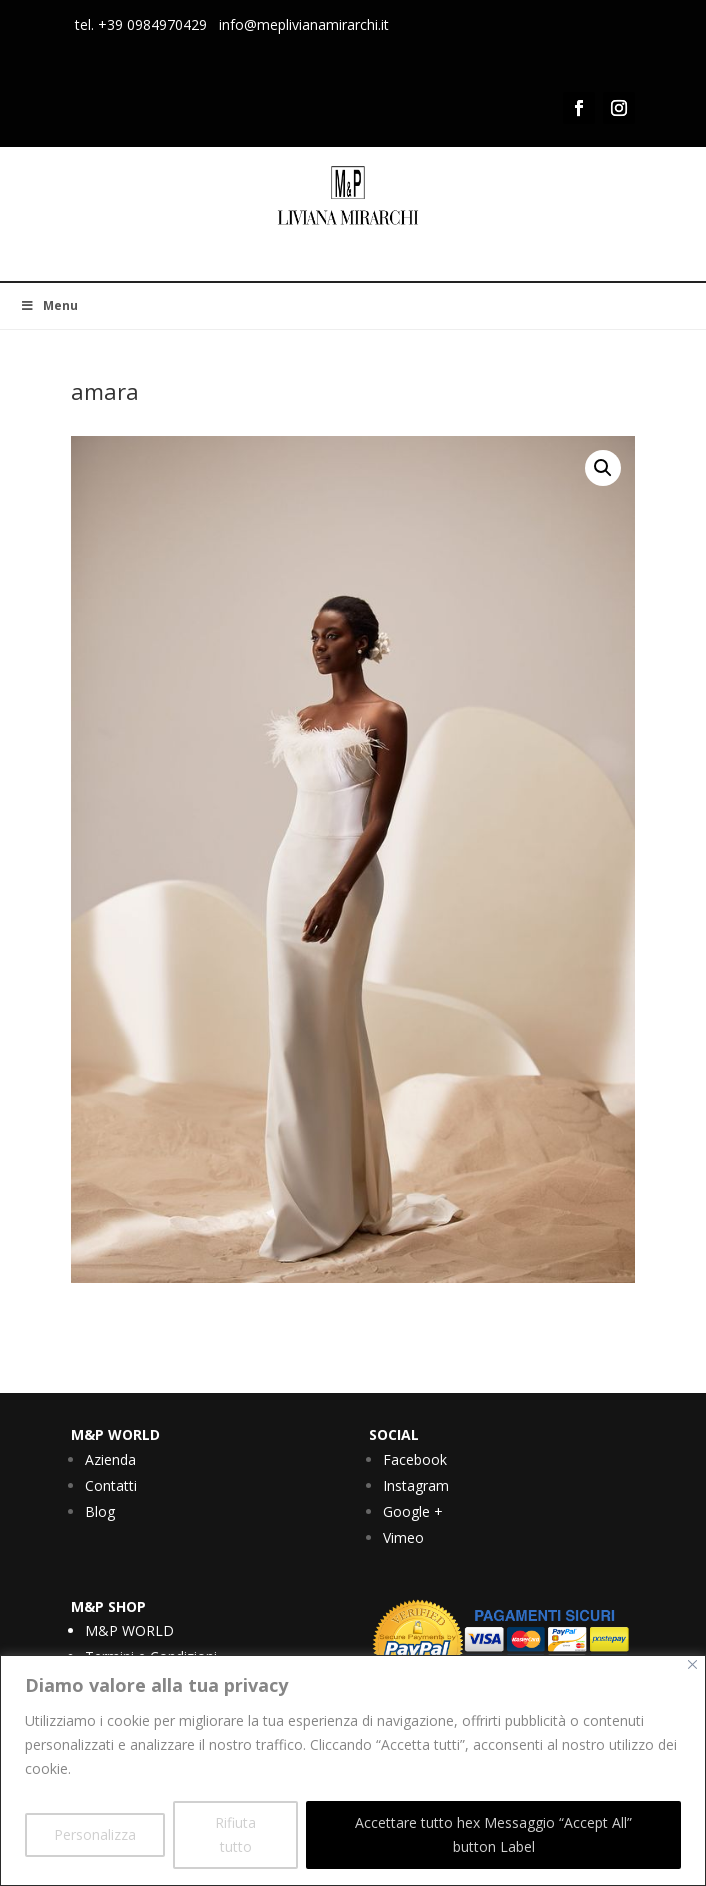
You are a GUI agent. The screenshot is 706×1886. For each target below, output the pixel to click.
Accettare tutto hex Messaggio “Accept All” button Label (493, 1834)
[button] (603, 468)
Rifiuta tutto (235, 1834)
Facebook (415, 1459)
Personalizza (95, 1834)
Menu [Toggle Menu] (49, 305)
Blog (100, 1511)
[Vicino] (692, 1664)
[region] (353, 1770)
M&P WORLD (129, 1630)
